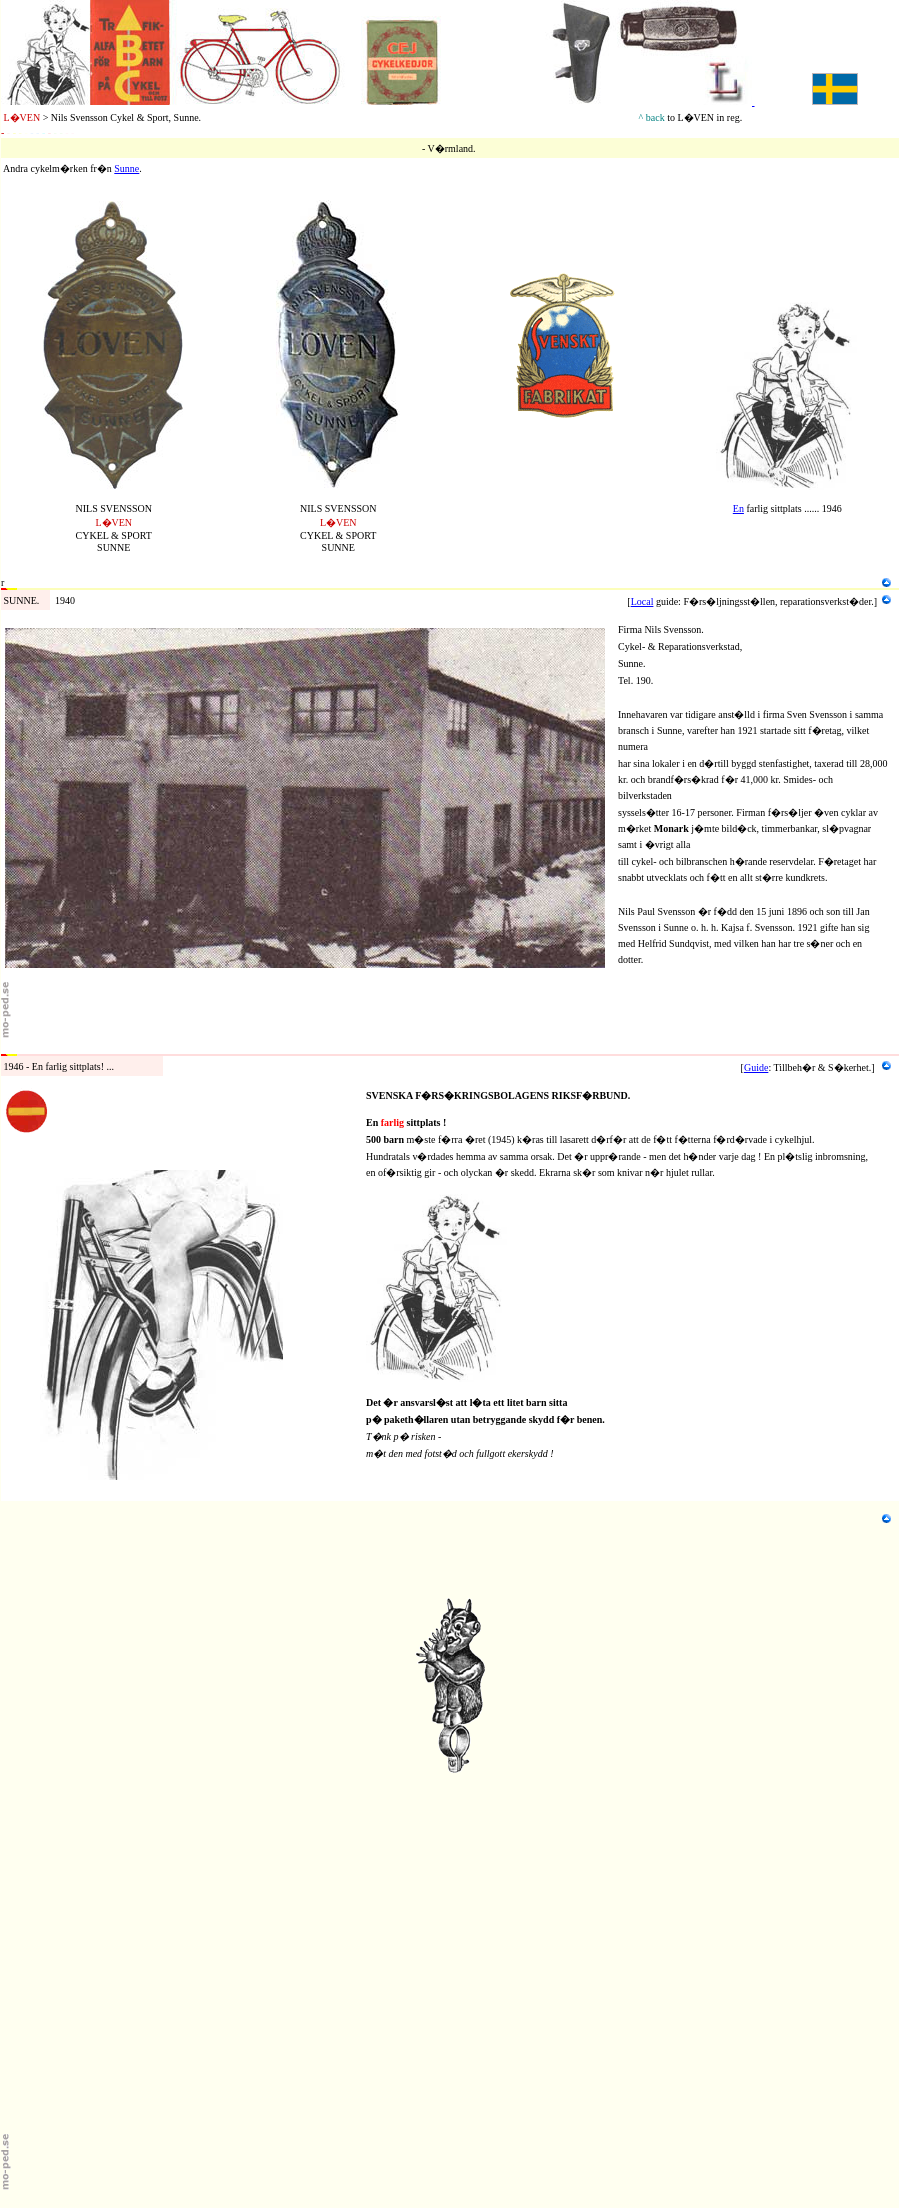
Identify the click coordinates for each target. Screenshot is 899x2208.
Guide (756, 1067)
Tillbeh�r (22, 1047)
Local (642, 601)
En (738, 508)
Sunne (126, 168)
